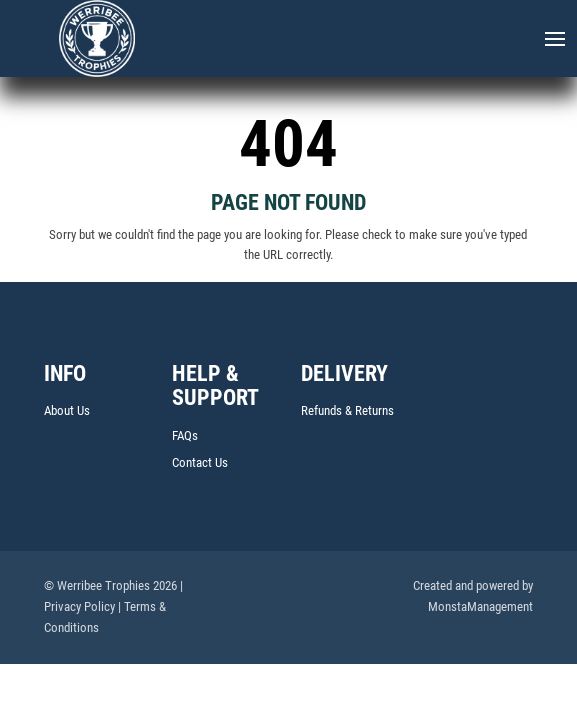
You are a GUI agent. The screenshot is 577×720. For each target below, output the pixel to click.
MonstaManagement (480, 606)
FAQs (185, 435)
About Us (67, 410)
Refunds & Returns (347, 410)
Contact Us (200, 462)
